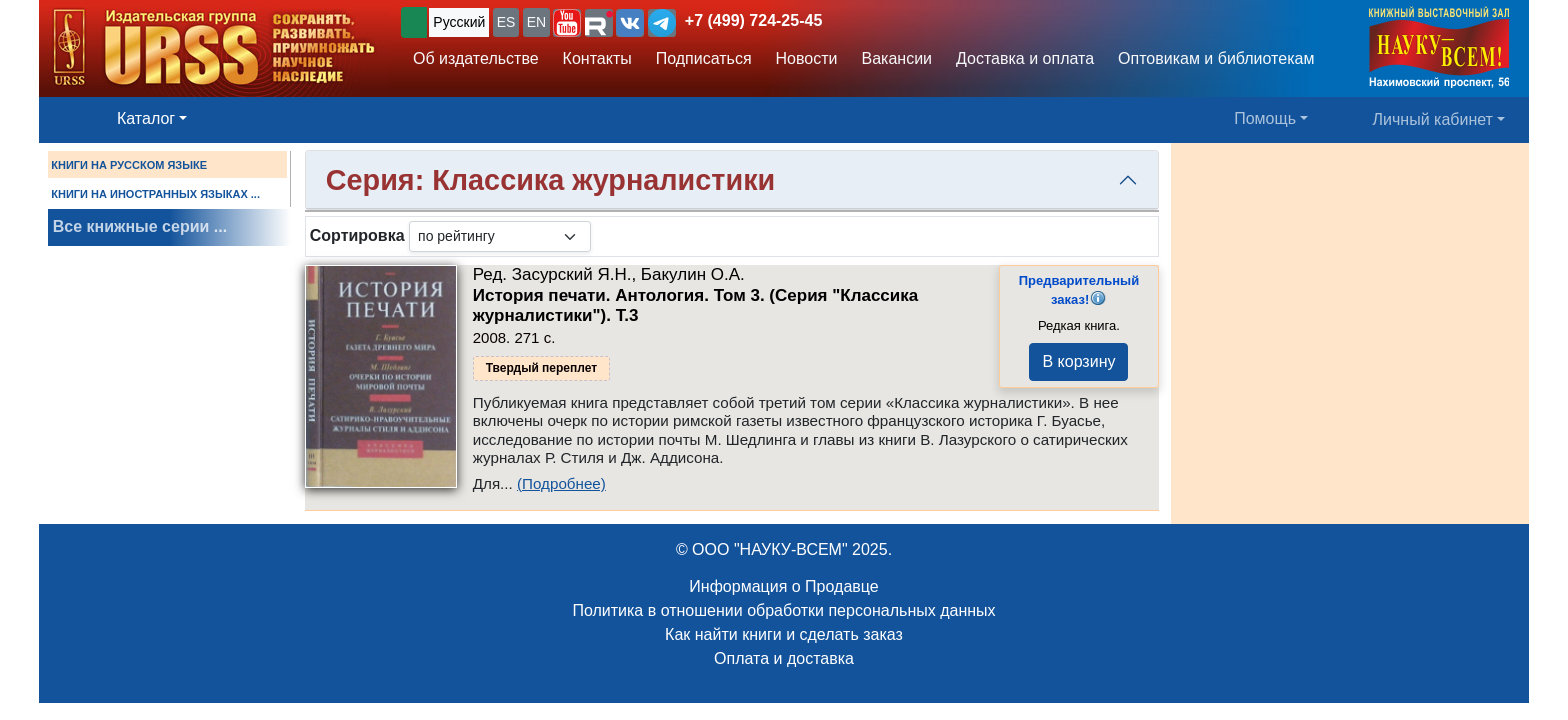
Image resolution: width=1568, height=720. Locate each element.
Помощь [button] (1265, 118)
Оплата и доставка (784, 658)
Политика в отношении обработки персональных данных (783, 610)
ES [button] (506, 22)
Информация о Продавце (783, 586)
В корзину (1078, 361)
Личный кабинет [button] (1433, 119)
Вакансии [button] (897, 58)
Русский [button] (459, 22)
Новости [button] (807, 58)
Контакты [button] (597, 58)
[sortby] (500, 236)
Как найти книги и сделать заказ (784, 634)
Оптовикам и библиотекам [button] (1216, 58)
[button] (567, 23)
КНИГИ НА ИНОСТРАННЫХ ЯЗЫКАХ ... (155, 194)
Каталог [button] (146, 118)
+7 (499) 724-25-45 (753, 20)
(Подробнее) (561, 483)
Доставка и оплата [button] (1025, 58)
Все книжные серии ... (140, 226)
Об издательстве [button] (476, 58)
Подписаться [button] (704, 58)
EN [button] (536, 22)
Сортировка (357, 235)
